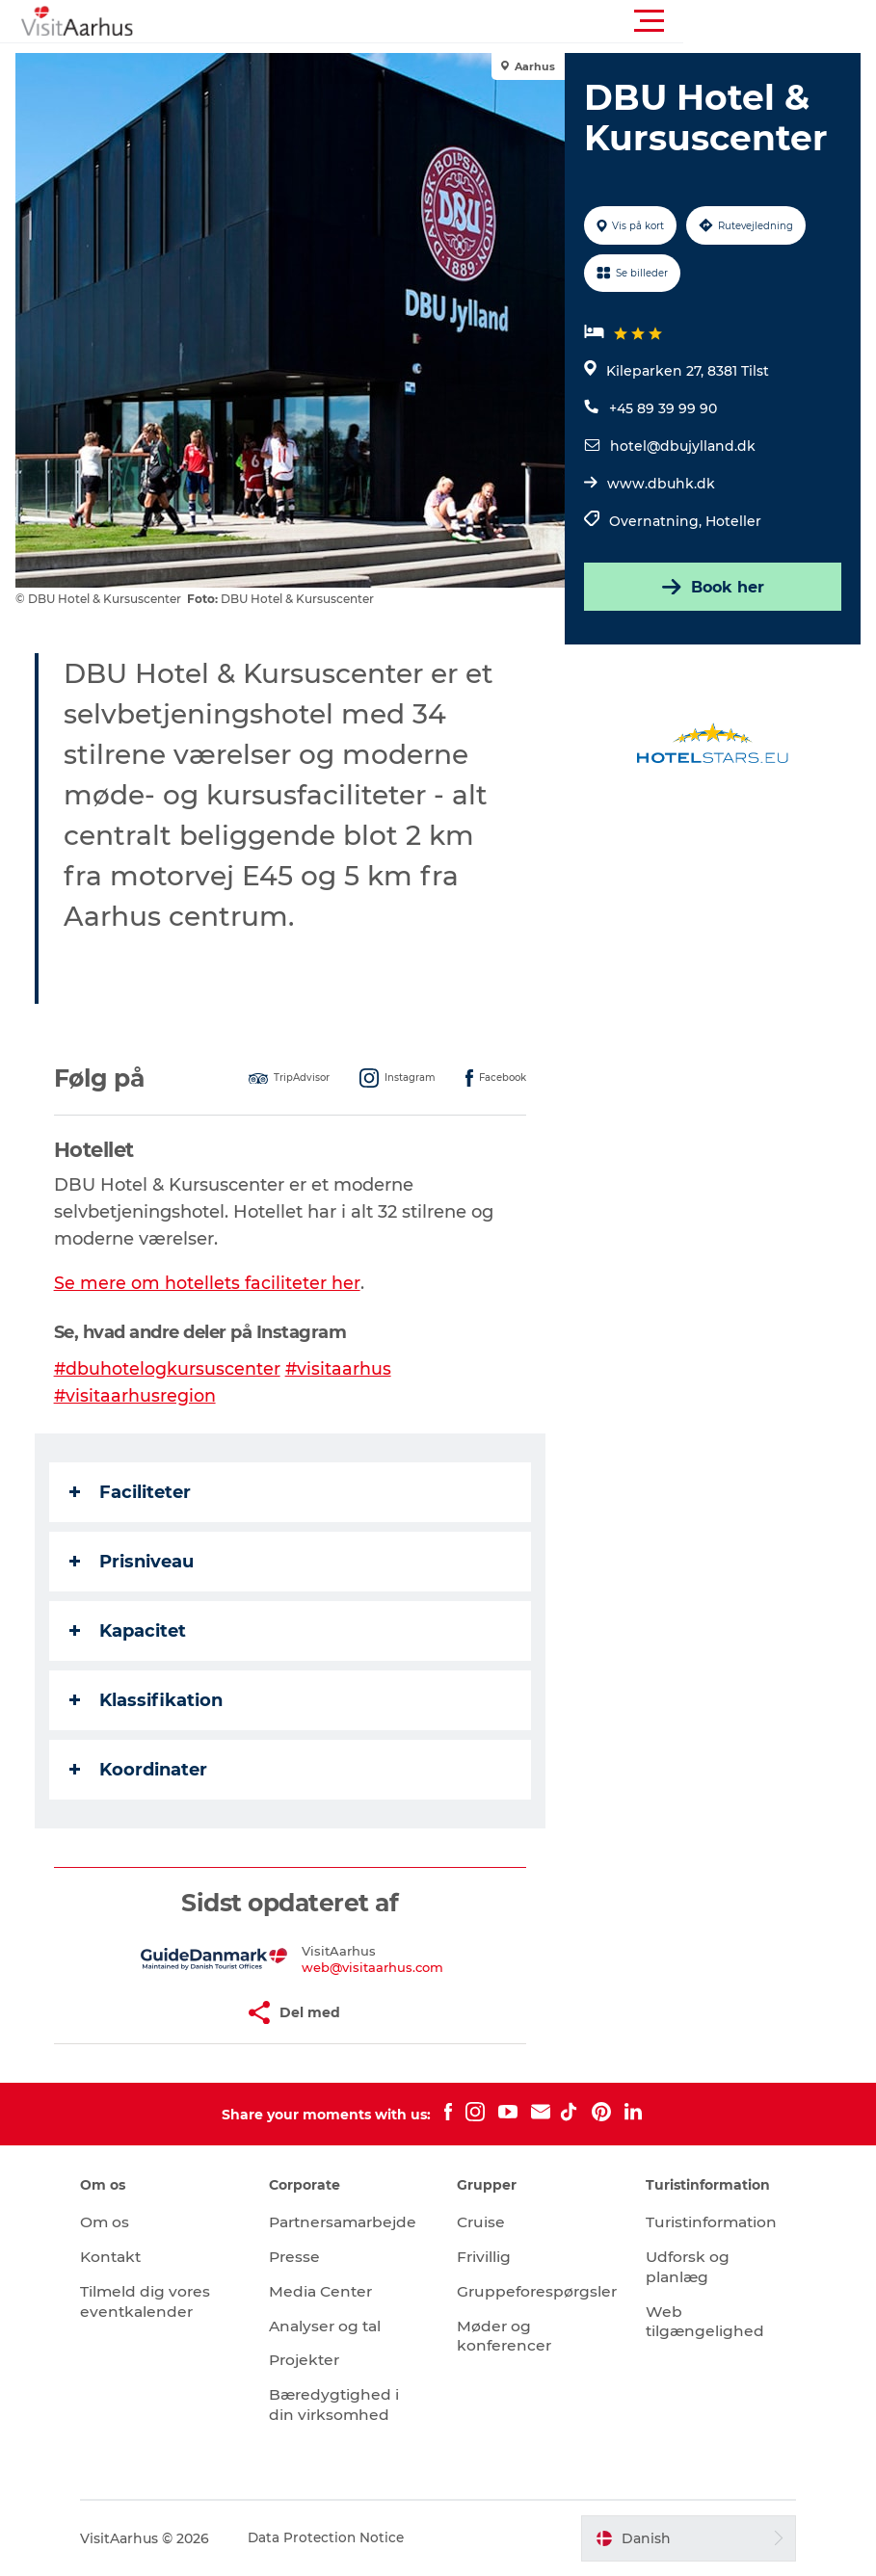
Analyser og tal (336, 2326)
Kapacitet (131, 1631)
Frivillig (485, 2256)
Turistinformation (707, 2222)
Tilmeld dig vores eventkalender (163, 2301)
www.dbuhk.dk (660, 483)
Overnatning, (656, 521)
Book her (710, 587)
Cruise (483, 2222)
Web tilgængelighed (698, 2321)
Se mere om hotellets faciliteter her (211, 1283)
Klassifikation (149, 1700)
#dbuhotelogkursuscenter (171, 1369)
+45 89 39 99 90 (662, 408)
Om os (122, 2222)
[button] (525, 21)
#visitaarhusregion (139, 1395)
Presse (304, 2256)
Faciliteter (134, 1492)
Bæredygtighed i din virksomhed (344, 2404)
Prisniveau (135, 1561)
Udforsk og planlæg (681, 2266)
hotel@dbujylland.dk (682, 446)
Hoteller (732, 521)
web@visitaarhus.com (373, 1967)
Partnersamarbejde (356, 2222)
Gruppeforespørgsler (540, 2291)
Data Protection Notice (345, 2538)
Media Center (331, 2291)
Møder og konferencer (506, 2336)
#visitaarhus (343, 1369)
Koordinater (142, 1769)
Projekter (315, 2360)
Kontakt (129, 2256)
